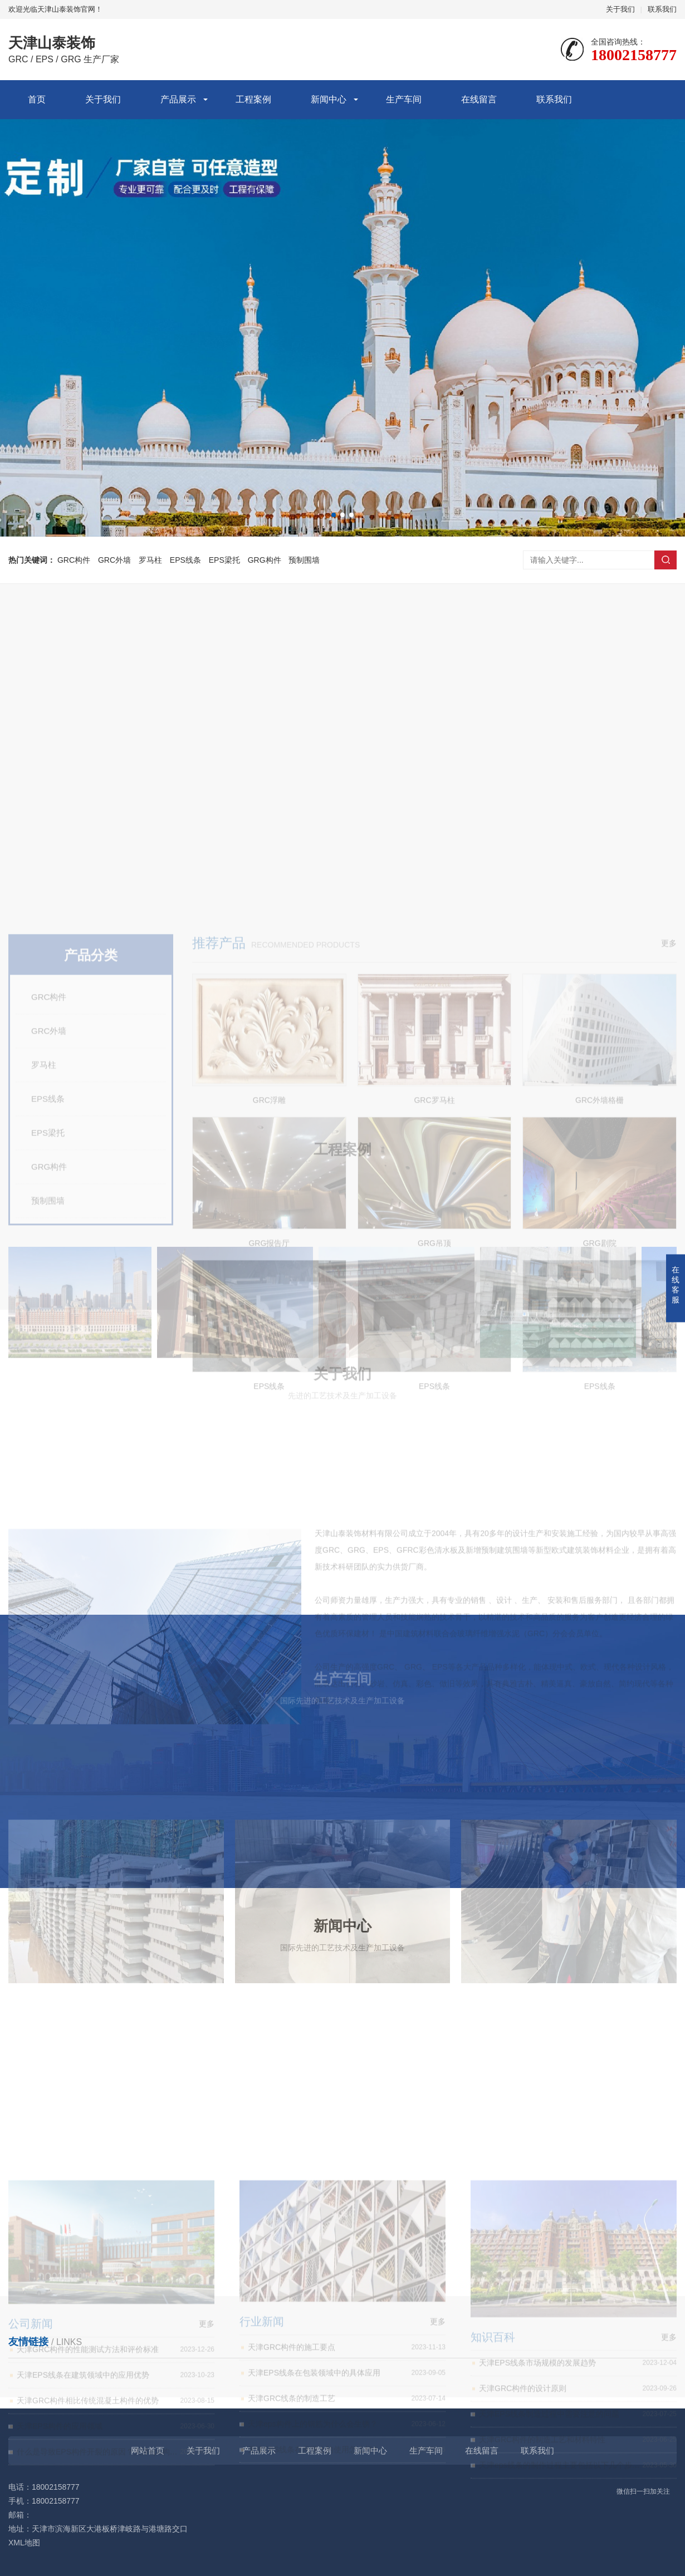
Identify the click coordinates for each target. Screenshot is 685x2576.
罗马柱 (150, 559)
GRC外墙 (114, 559)
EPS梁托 (224, 559)
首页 (37, 99)
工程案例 (253, 99)
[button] (333, 515)
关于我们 (620, 9)
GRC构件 (73, 559)
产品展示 (178, 99)
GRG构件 (264, 559)
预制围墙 (304, 559)
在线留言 (479, 99)
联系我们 (662, 9)
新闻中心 (328, 99)
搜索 (665, 559)
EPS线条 (185, 559)
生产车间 (404, 99)
